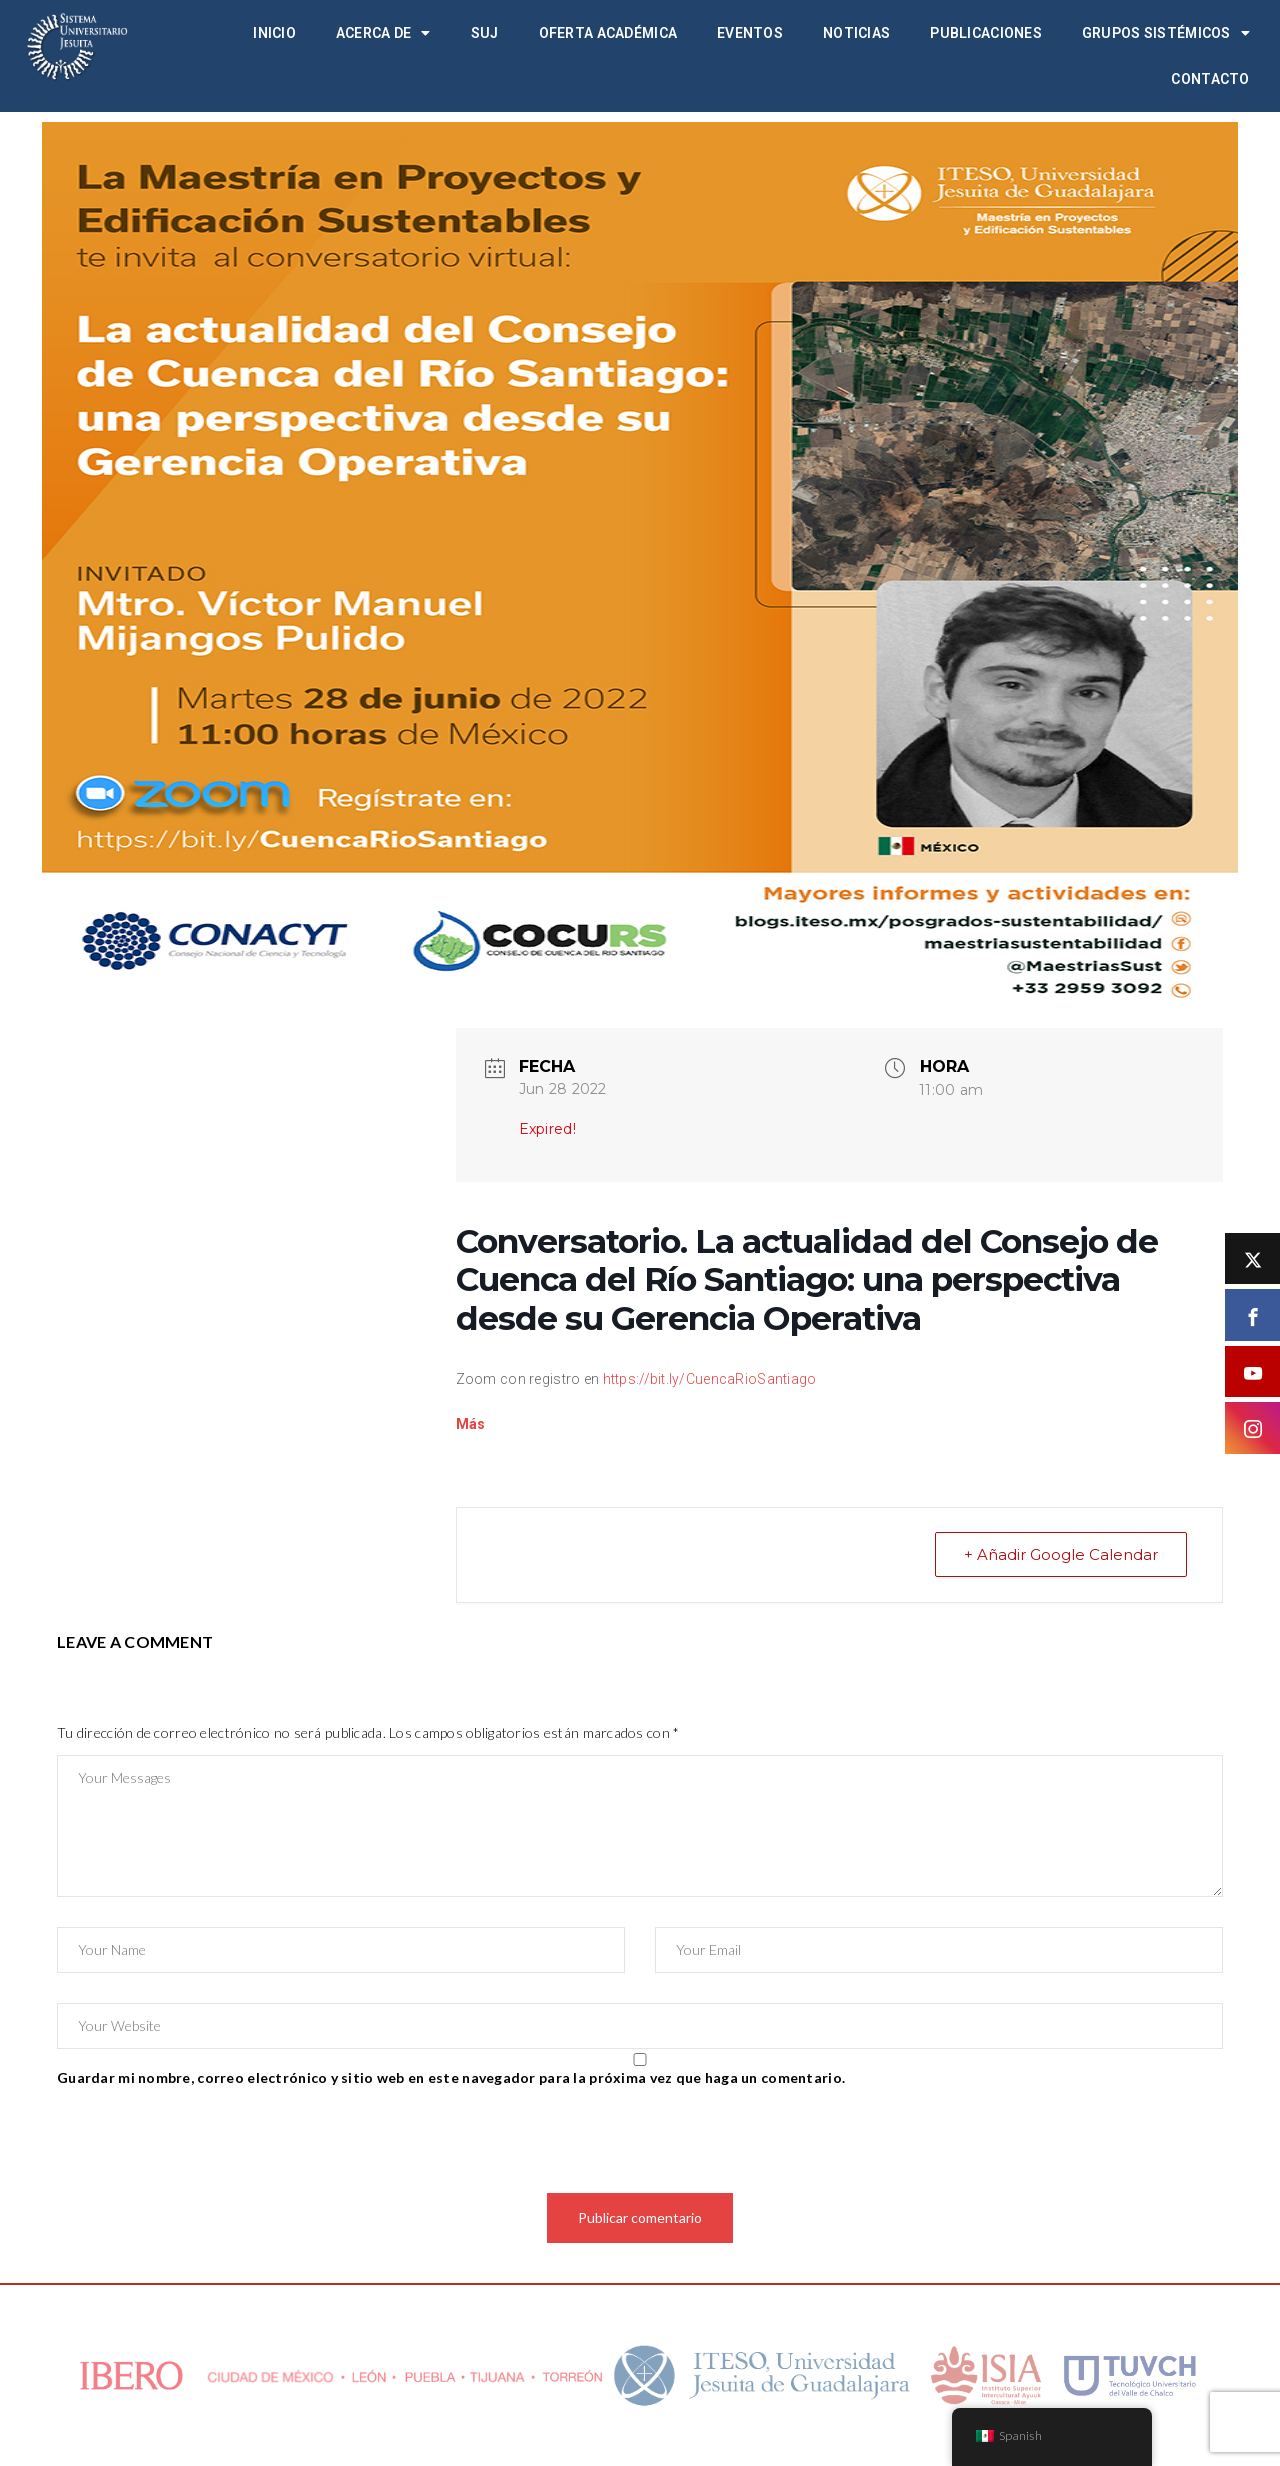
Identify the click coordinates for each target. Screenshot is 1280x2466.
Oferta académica (608, 33)
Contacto (1210, 79)
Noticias (856, 33)
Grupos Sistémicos (1166, 33)
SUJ (485, 33)
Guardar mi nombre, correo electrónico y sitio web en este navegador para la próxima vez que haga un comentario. (451, 2077)
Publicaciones (986, 33)
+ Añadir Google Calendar (1061, 1554)
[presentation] (209, 2144)
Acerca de (383, 33)
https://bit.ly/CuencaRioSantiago (710, 1379)
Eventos (750, 33)
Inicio (274, 33)
